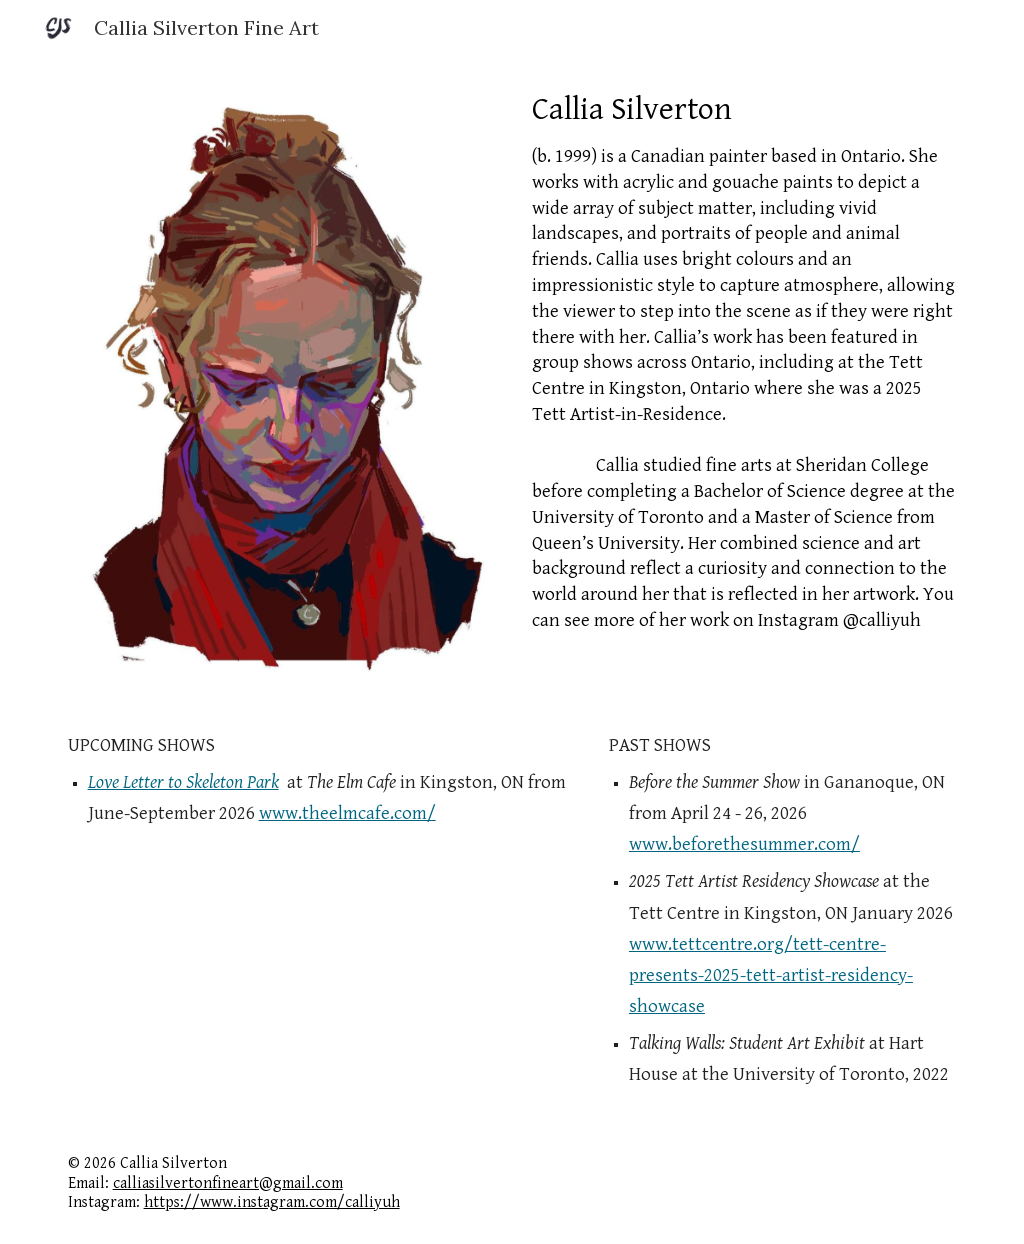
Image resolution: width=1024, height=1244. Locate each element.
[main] (744, 361)
